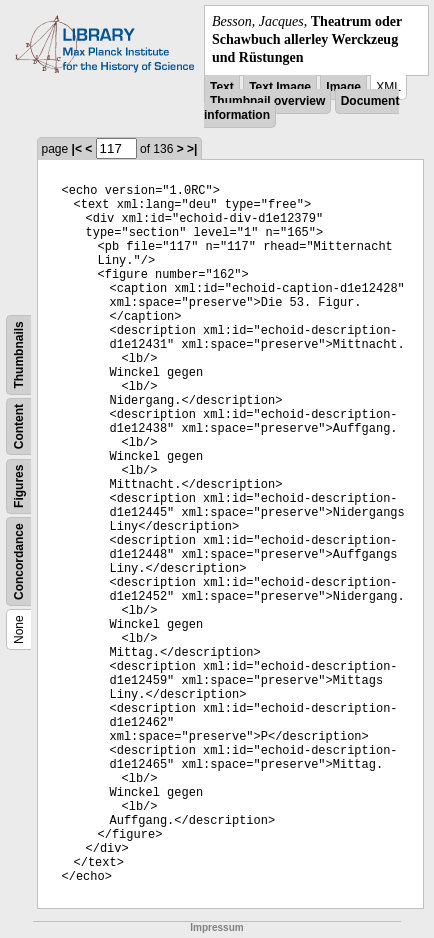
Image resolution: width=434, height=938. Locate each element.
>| (192, 149)
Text (222, 87)
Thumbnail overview (267, 101)
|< (77, 149)
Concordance (19, 561)
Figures (19, 485)
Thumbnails (19, 354)
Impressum (216, 927)
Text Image (280, 87)
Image (343, 87)
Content (19, 425)
